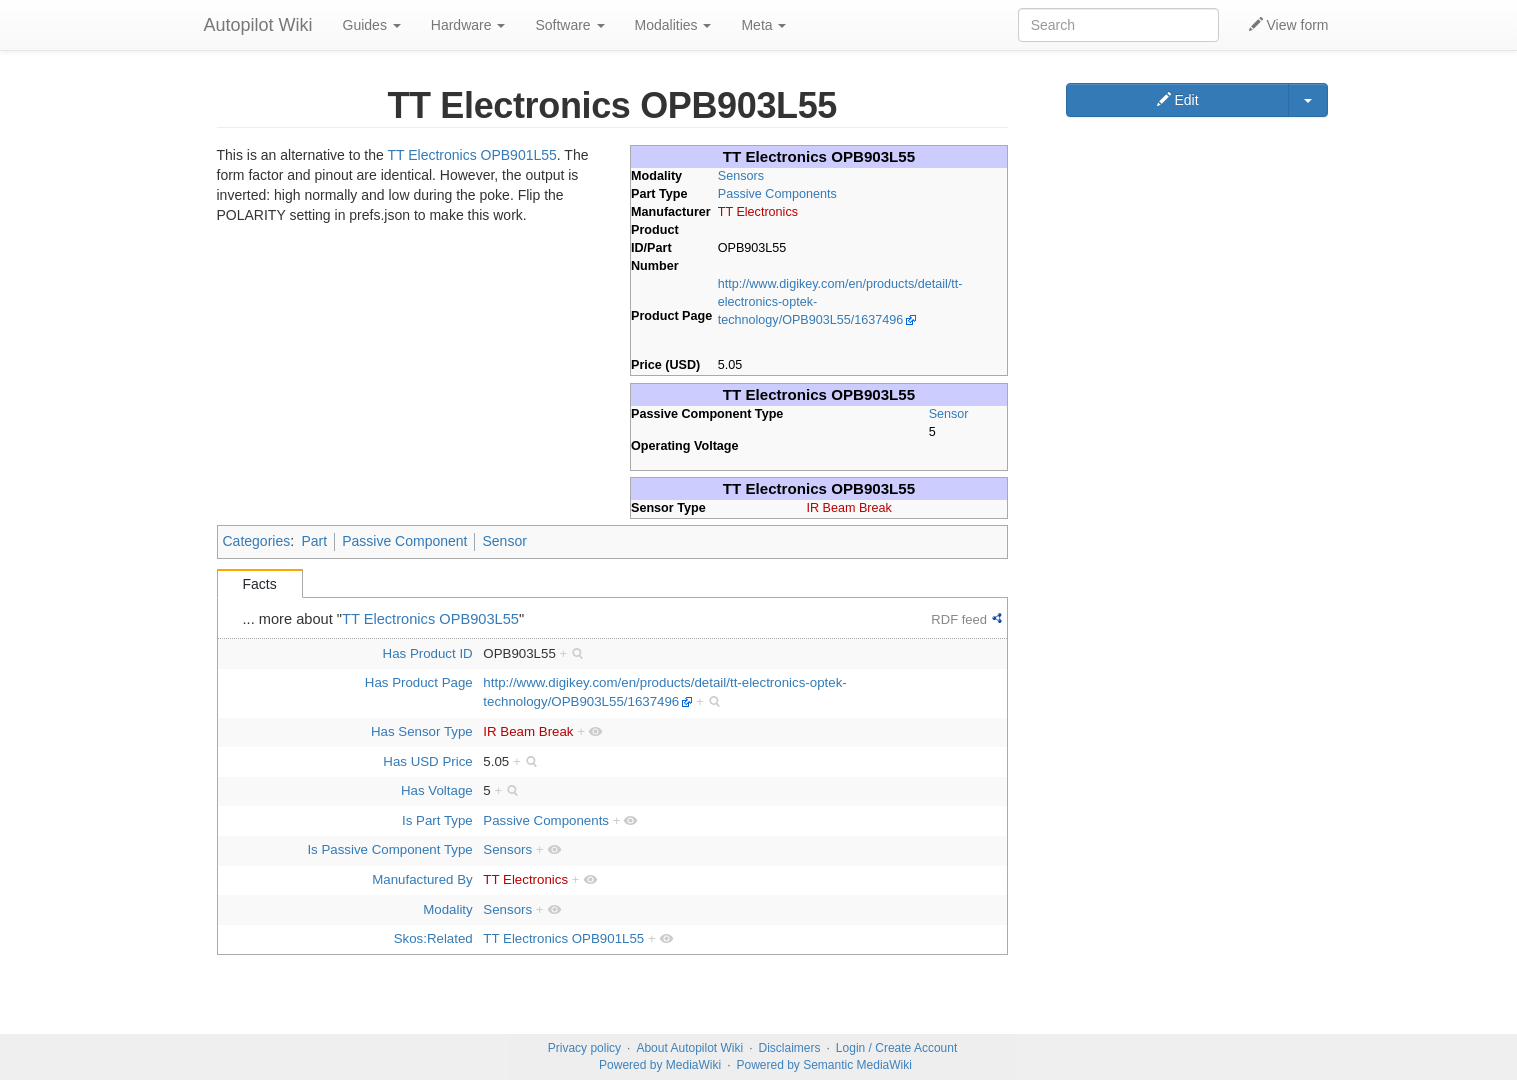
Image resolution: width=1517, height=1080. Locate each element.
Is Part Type (437, 820)
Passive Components (777, 194)
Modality (448, 909)
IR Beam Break (848, 508)
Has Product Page (419, 682)
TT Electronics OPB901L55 (471, 155)
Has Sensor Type (422, 731)
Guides (372, 25)
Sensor (949, 414)
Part (314, 541)
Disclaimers (790, 1048)
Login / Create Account (896, 1048)
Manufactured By (422, 879)
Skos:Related (433, 938)
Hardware (468, 25)
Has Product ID (428, 653)
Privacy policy (584, 1048)
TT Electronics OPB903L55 (430, 619)
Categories (257, 541)
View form (1289, 25)
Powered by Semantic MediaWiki (823, 1065)
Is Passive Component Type (389, 849)
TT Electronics (758, 212)
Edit (1178, 100)
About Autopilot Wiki (689, 1048)
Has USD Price (427, 761)
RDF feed (959, 619)
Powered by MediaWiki (660, 1065)
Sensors (741, 176)
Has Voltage (437, 790)
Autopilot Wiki (258, 25)
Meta (763, 25)
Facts (260, 584)
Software (569, 25)
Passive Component (404, 541)
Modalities (673, 25)
